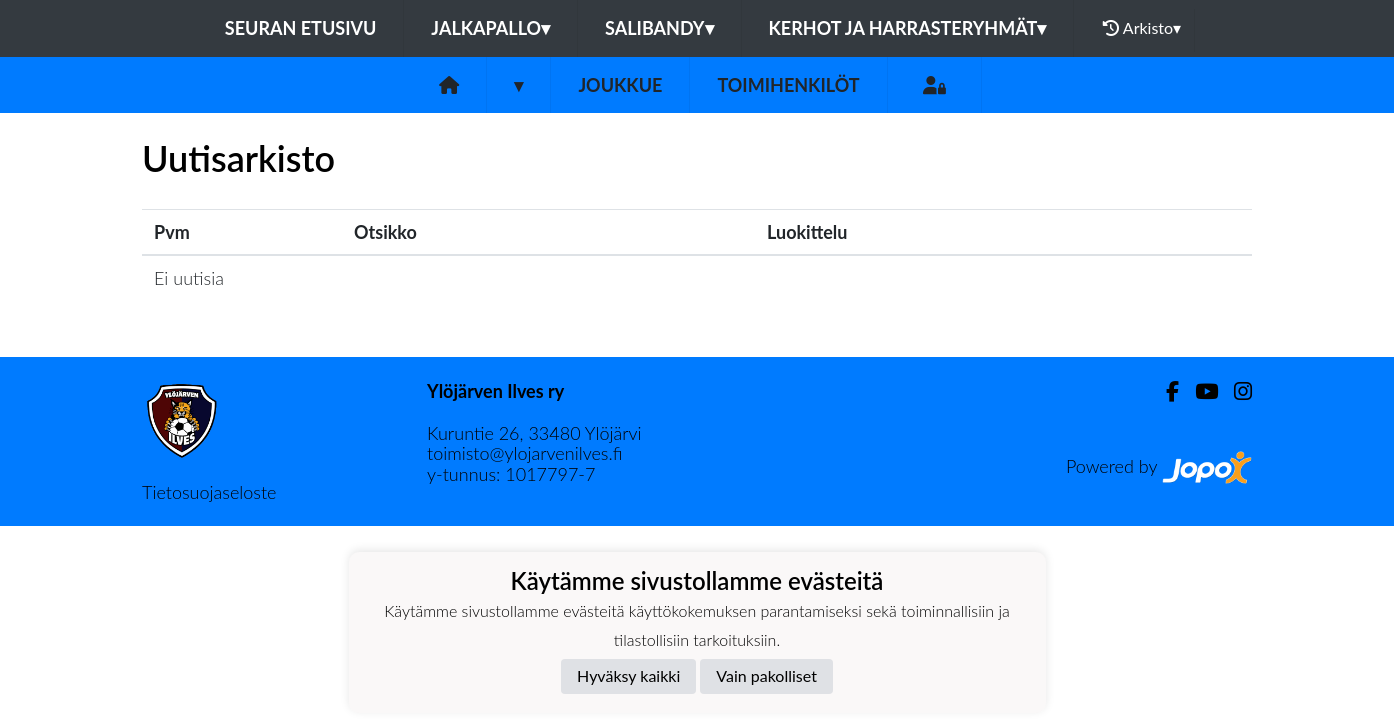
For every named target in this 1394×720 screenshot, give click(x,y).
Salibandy (659, 28)
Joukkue (620, 85)
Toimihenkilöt (788, 85)
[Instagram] (1235, 391)
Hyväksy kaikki (628, 675)
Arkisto (1142, 28)
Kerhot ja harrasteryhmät (908, 28)
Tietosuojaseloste (209, 492)
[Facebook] (1164, 391)
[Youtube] (1198, 391)
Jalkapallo (490, 28)
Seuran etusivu (301, 28)
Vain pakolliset (766, 675)
